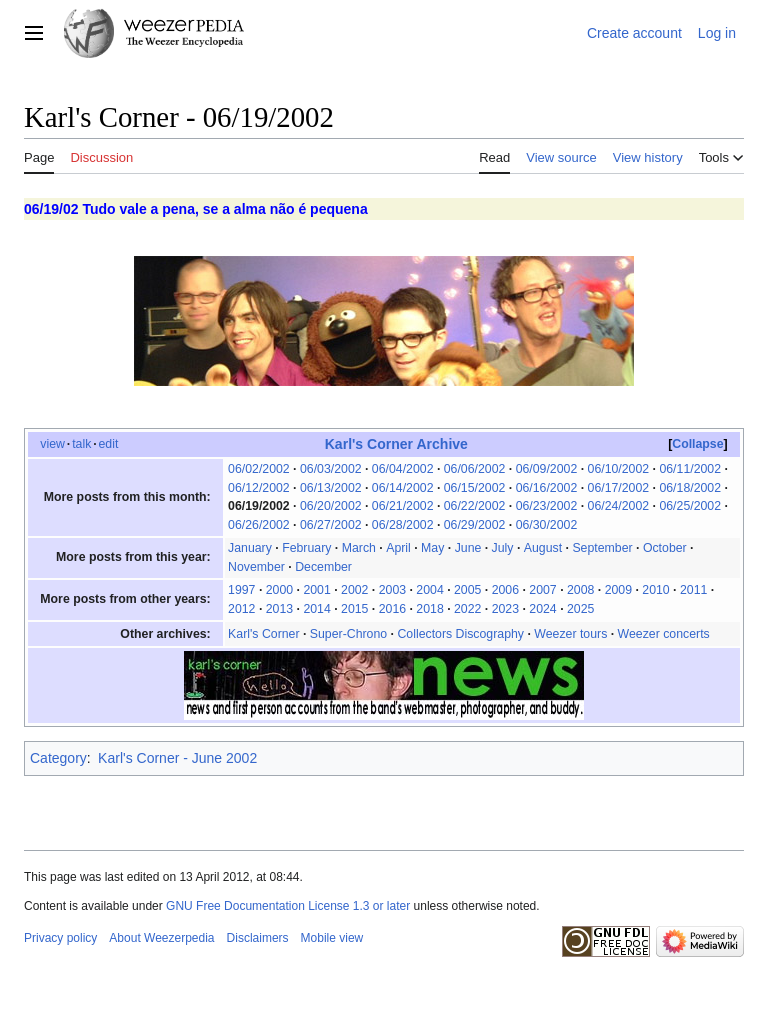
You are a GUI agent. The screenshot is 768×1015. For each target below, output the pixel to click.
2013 (279, 609)
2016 (392, 609)
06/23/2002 (547, 506)
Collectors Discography (460, 634)
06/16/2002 (547, 488)
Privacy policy (60, 938)
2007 (542, 590)
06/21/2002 (403, 506)
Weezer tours (570, 634)
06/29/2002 (475, 525)
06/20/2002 (331, 506)
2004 (429, 590)
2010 (655, 590)
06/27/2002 (331, 525)
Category (58, 758)
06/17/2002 (619, 488)
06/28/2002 (403, 525)
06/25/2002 (690, 506)
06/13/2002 (331, 488)
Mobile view (332, 938)
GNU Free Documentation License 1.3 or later (288, 906)
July (503, 548)
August (543, 548)
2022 (467, 609)
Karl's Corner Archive (396, 444)
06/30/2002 (547, 525)
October (665, 548)
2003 (392, 590)
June (468, 548)
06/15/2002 (475, 488)
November (256, 567)
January (250, 548)
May (432, 548)
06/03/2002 (331, 469)
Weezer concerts (664, 634)
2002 (354, 590)
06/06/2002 (475, 469)
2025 (580, 609)
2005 (467, 590)
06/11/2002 (690, 469)
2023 (505, 609)
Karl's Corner (263, 634)
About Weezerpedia (161, 938)
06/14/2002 (403, 488)
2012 (241, 609)
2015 (354, 609)
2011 (693, 590)
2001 (316, 590)
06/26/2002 (259, 525)
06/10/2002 (619, 469)
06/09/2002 (547, 469)
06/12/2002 (259, 488)
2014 (316, 609)
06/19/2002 (259, 506)
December (323, 567)
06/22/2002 (475, 506)
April (398, 548)
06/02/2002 (259, 469)
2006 (505, 590)
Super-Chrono (348, 634)
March (359, 548)
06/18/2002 (690, 488)
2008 (580, 590)
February (306, 548)
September (602, 548)
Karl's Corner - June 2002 (177, 758)
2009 (618, 590)
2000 (279, 590)
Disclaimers (258, 938)
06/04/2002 (403, 469)
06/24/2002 (619, 506)
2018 (429, 609)
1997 (241, 590)
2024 (542, 609)
